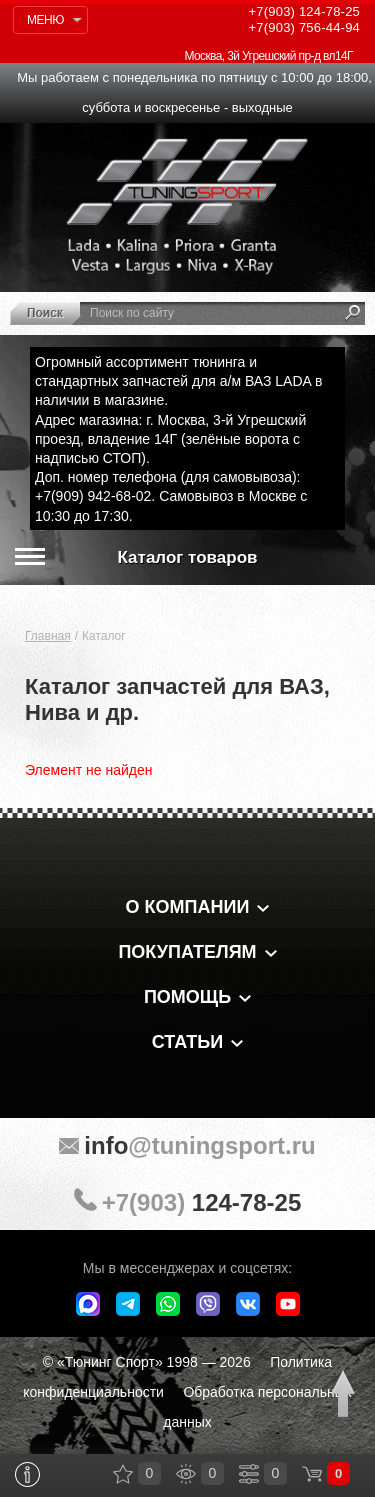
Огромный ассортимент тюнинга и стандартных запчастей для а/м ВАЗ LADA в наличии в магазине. (178, 381)
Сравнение (249, 1474)
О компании (188, 907)
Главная (48, 636)
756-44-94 (304, 27)
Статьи (187, 1042)
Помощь (187, 997)
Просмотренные (186, 1474)
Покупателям (187, 952)
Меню (45, 20)
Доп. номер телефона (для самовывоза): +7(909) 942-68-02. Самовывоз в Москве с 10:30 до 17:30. (171, 496)
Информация (27, 1474)
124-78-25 (304, 11)
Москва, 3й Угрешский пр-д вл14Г (268, 56)
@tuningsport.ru (187, 1145)
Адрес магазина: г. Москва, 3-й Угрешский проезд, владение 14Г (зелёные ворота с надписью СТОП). (170, 439)
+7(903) (187, 1202)
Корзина (312, 1474)
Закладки (123, 1474)
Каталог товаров (188, 557)
